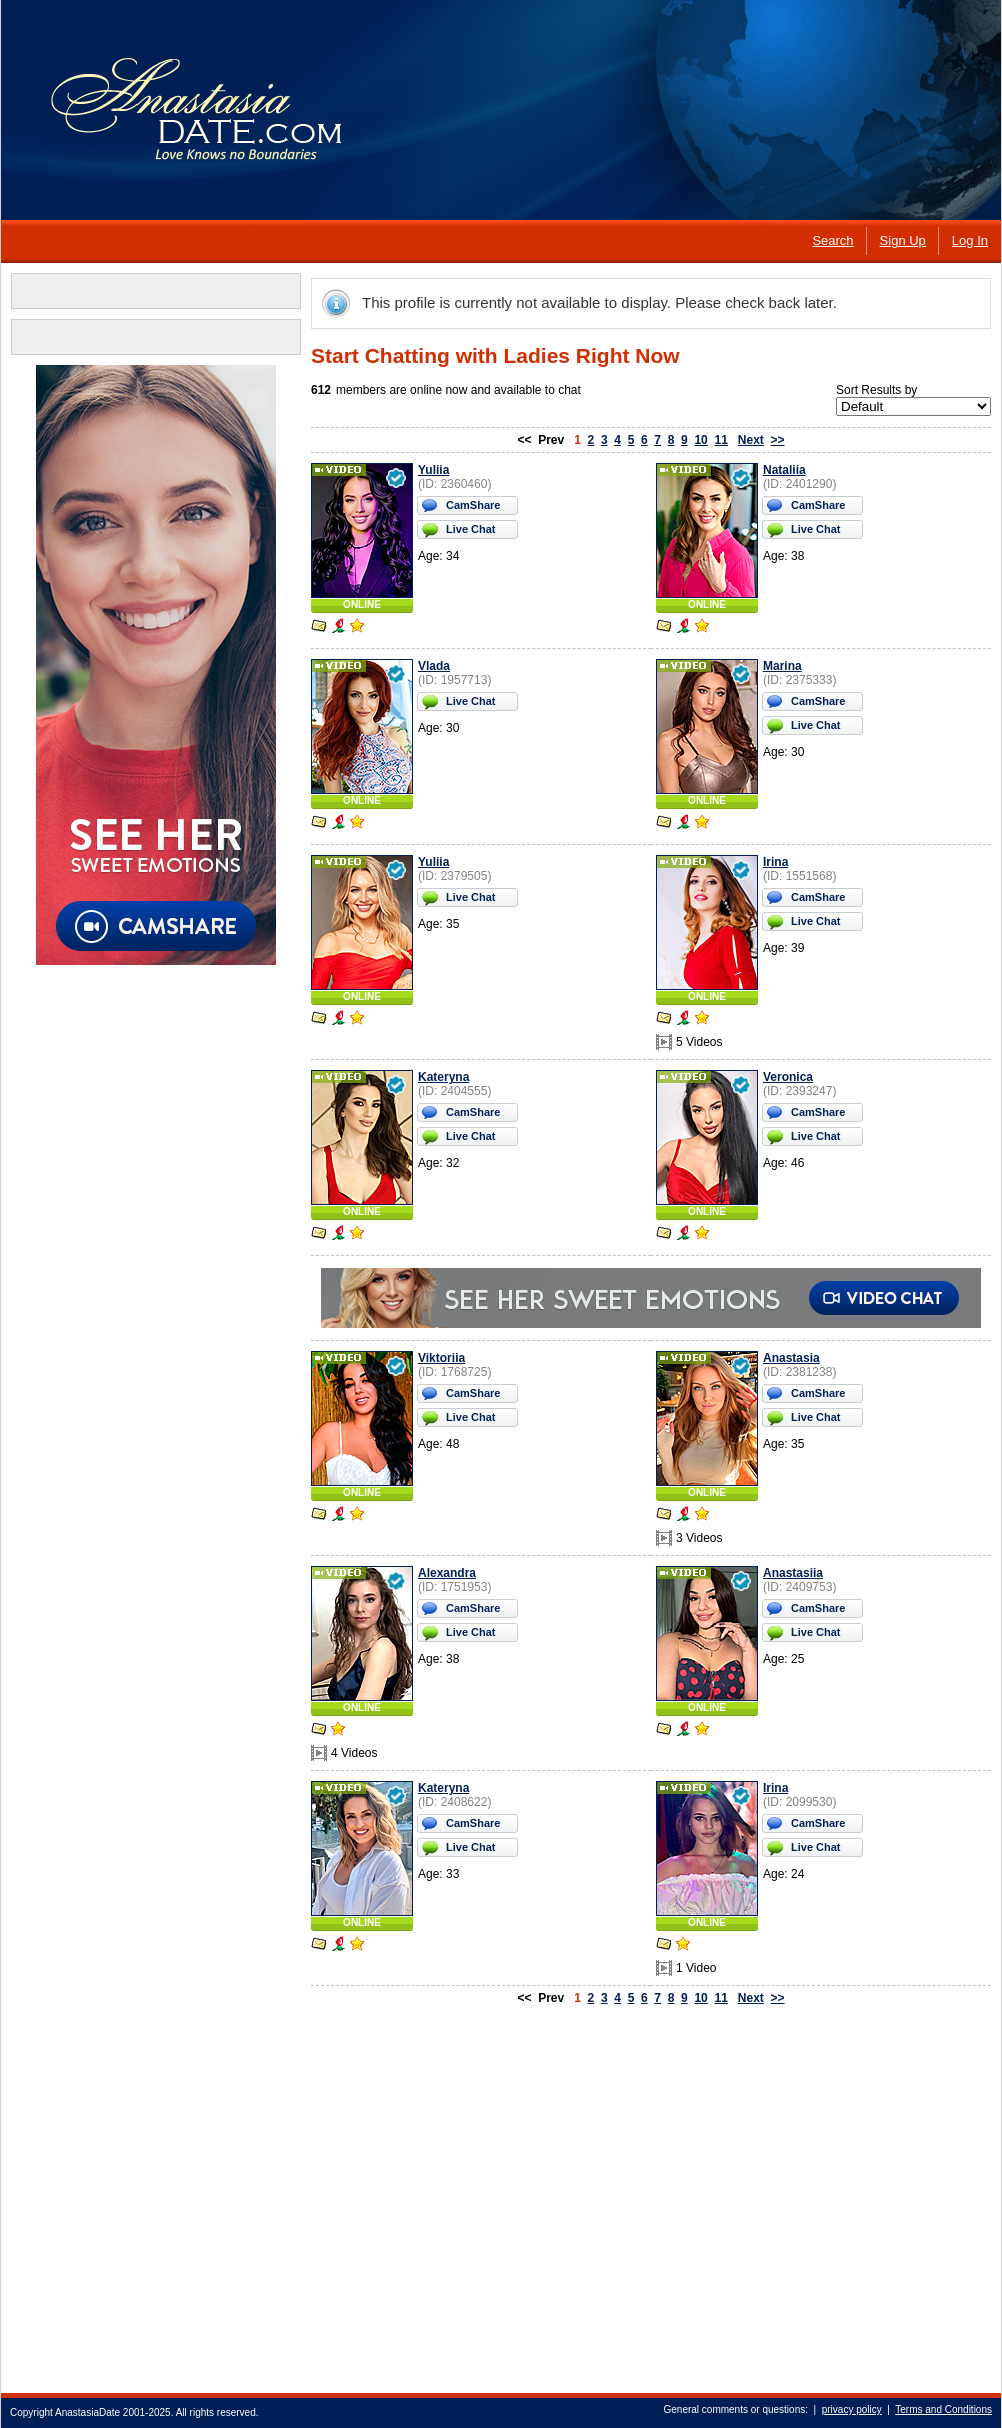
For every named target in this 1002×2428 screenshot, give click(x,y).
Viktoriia (441, 1358)
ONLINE (362, 604)
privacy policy (852, 2409)
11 (720, 440)
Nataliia (784, 470)
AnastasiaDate (87, 2412)
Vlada (434, 666)
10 (700, 440)
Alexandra (447, 1573)
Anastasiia (793, 1573)
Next (751, 440)
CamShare (473, 505)
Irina (775, 862)
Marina (782, 666)
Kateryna (443, 1077)
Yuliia (433, 470)
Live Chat (471, 529)
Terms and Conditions (943, 2409)
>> (778, 440)
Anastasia (791, 1358)
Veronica (788, 1077)
